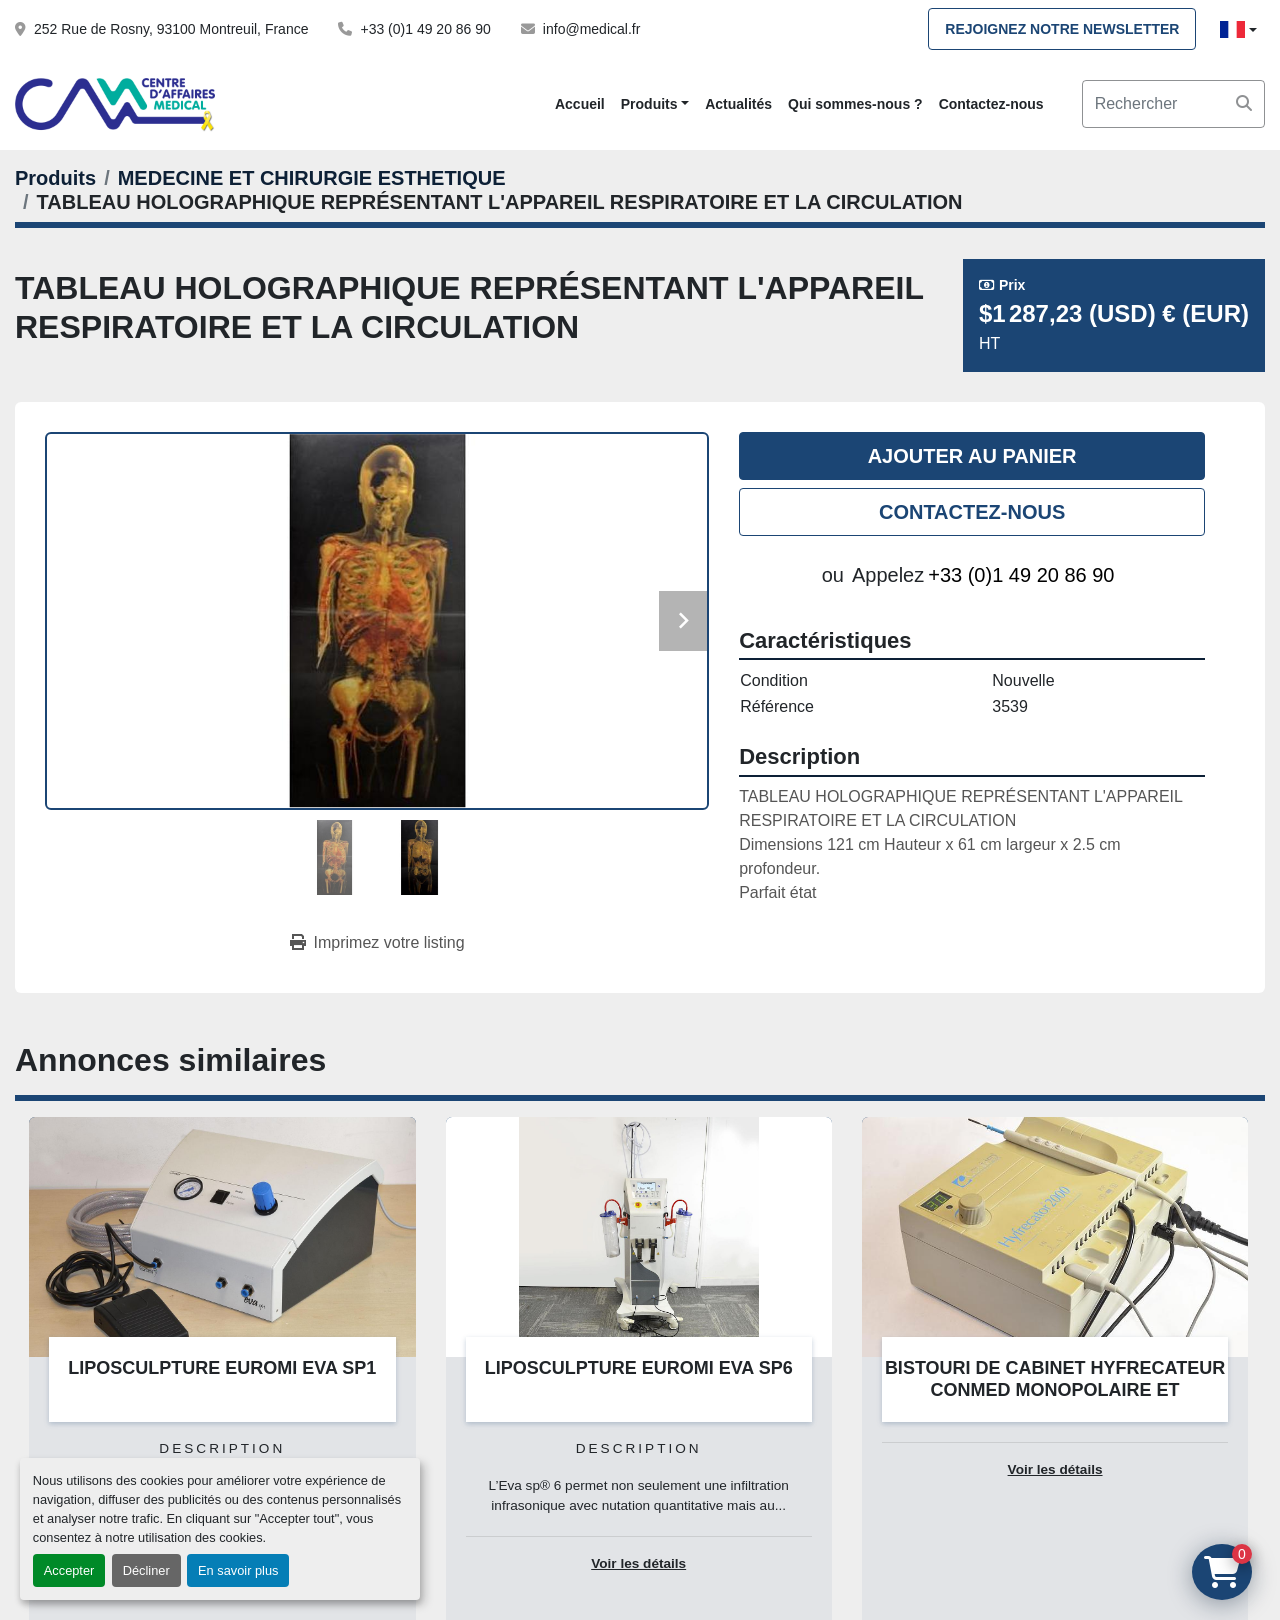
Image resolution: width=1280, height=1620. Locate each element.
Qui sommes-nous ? (855, 104)
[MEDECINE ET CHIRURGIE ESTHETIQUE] (312, 178)
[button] (655, 104)
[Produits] (55, 178)
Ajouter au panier (972, 456)
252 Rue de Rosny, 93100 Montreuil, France (171, 29)
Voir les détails (638, 1563)
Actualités (738, 104)
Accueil (580, 104)
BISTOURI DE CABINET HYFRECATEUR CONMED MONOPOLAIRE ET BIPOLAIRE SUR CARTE (1055, 1390)
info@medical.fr (591, 29)
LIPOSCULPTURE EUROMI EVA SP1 (222, 1368)
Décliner (146, 1570)
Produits (649, 104)
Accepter (69, 1570)
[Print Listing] (377, 943)
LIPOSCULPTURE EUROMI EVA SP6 (639, 1368)
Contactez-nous (991, 104)
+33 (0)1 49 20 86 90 (425, 29)
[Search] (1173, 104)
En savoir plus (238, 1570)
